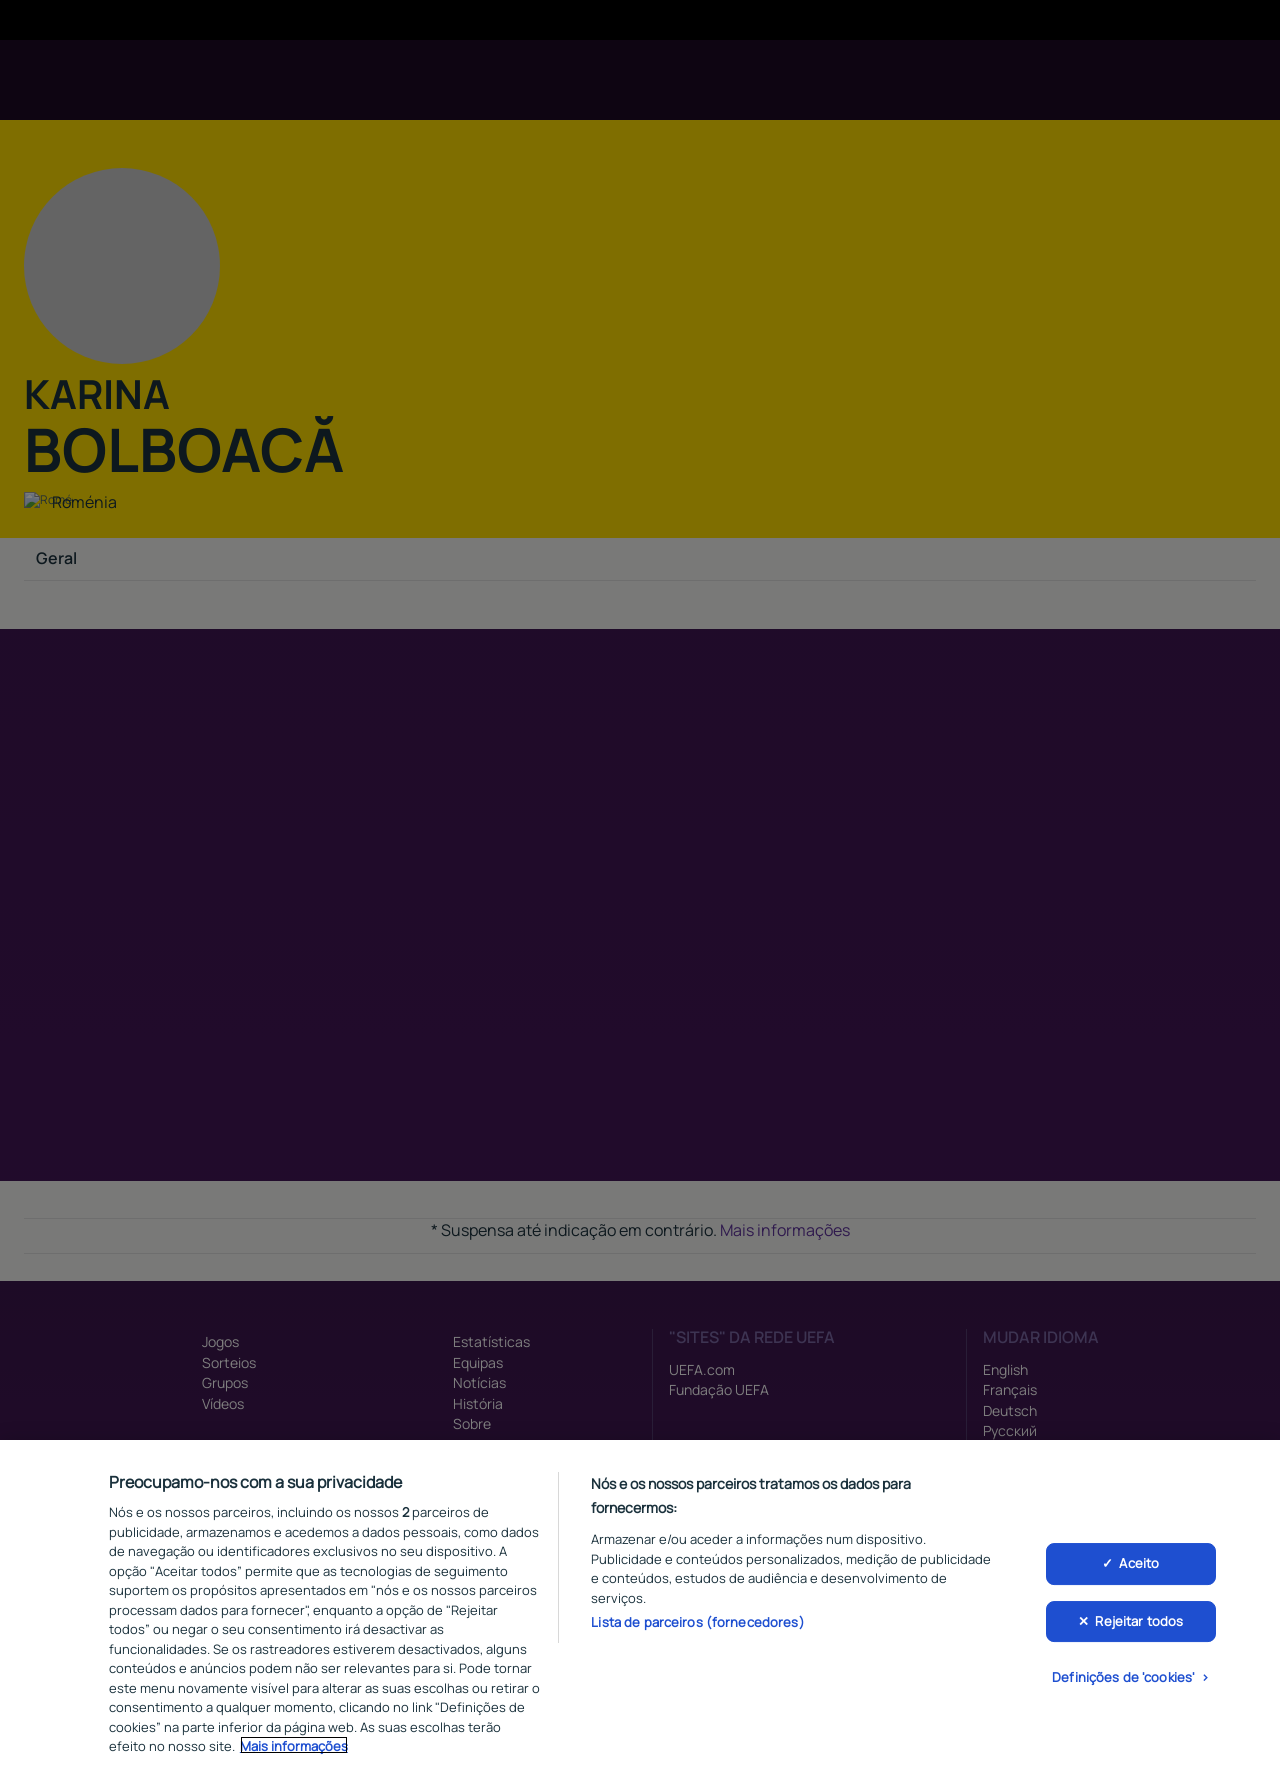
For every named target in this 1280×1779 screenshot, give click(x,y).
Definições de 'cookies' (1123, 1683)
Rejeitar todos (1139, 1626)
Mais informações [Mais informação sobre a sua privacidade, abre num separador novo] (294, 1751)
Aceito (1139, 1569)
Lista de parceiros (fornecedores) (697, 1627)
